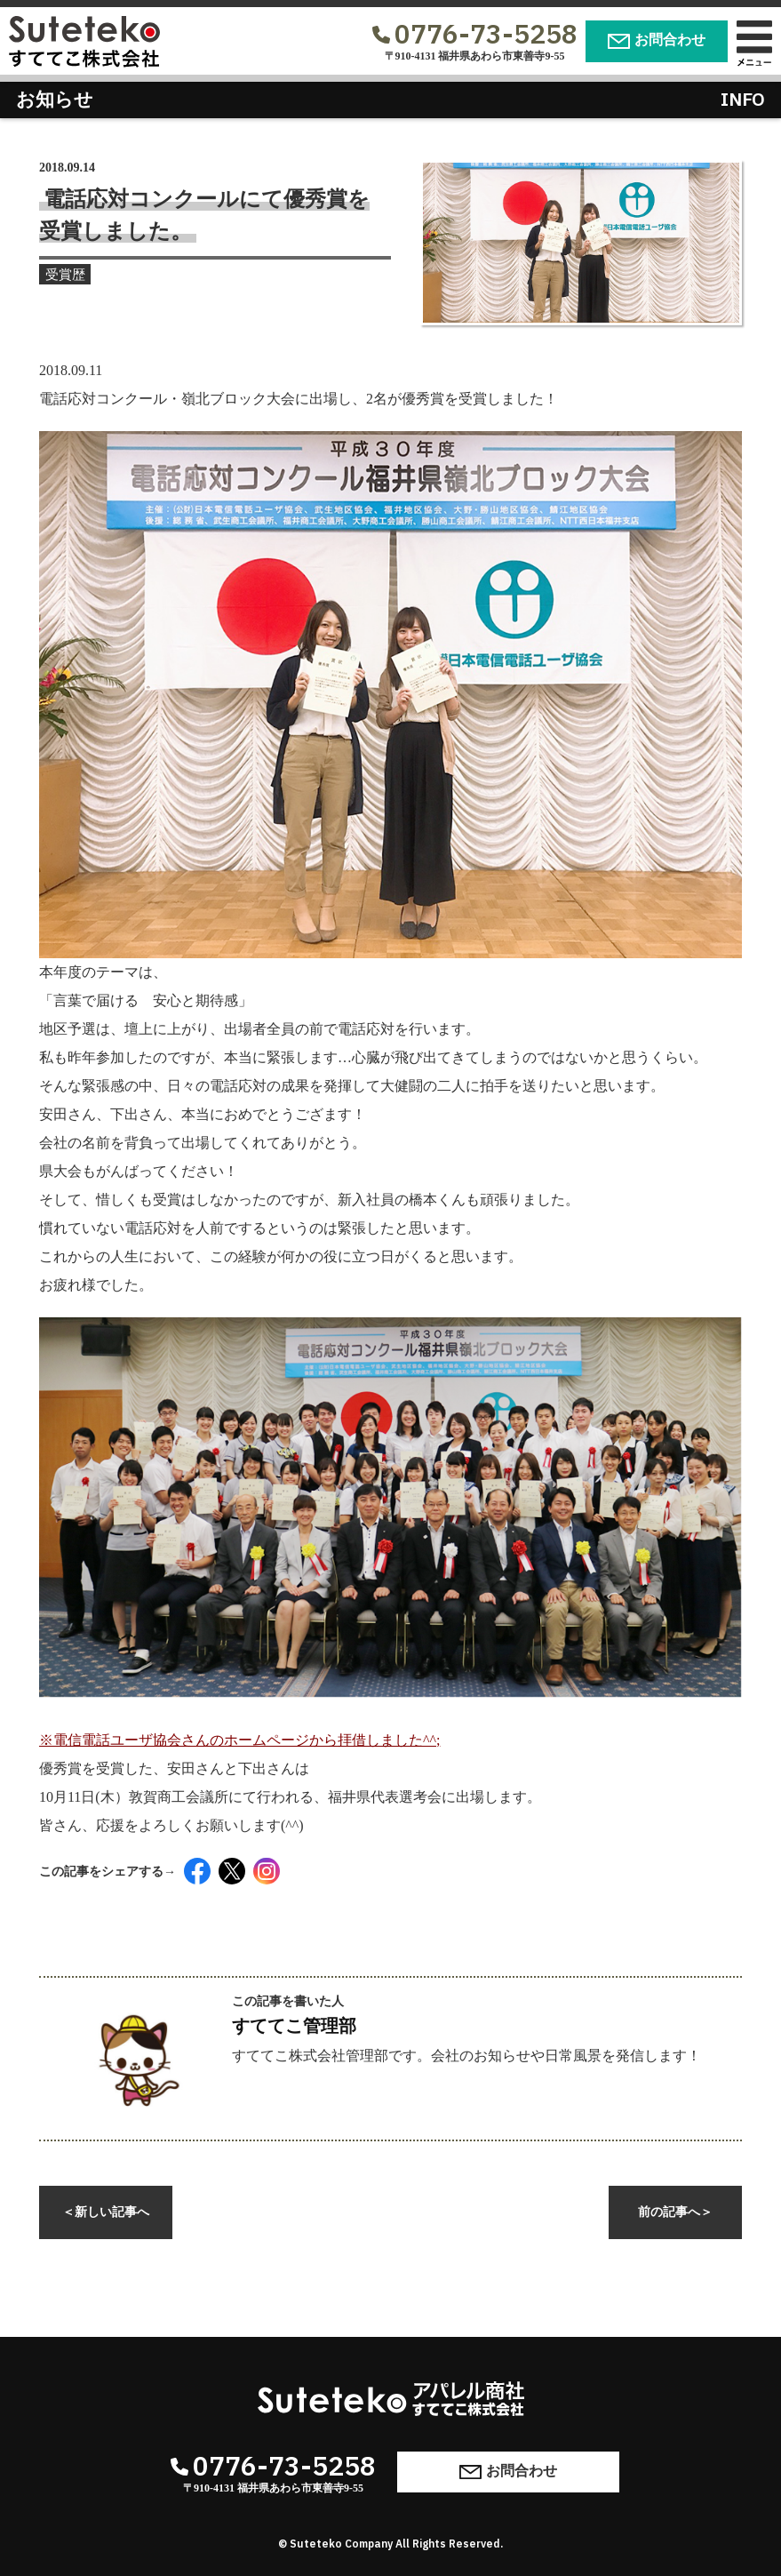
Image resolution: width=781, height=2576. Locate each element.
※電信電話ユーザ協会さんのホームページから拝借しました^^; (390, 1532)
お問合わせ (656, 40)
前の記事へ (675, 2212)
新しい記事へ (105, 2212)
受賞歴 (72, 277)
